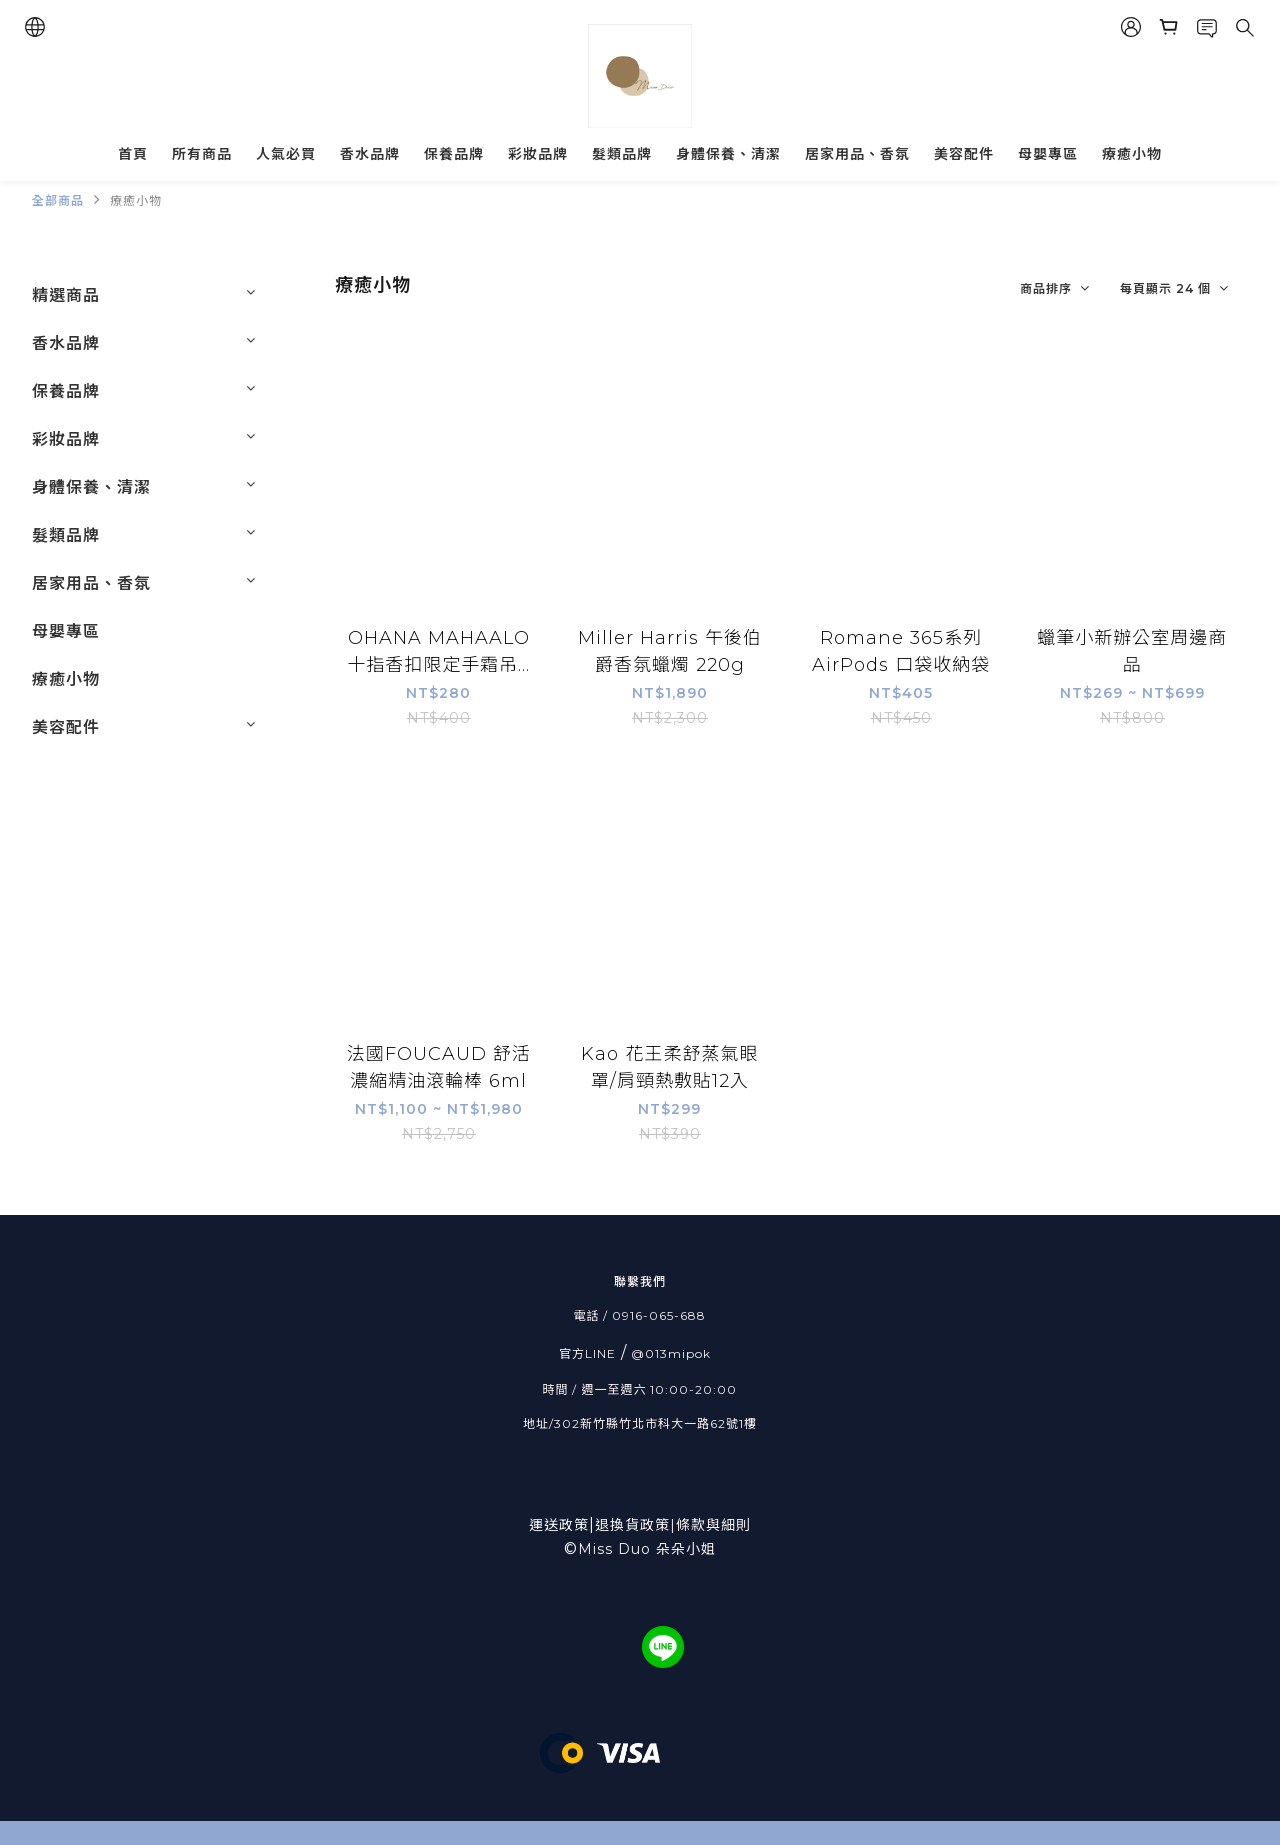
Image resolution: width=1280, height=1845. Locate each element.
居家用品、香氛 (857, 154)
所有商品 (202, 154)
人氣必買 (286, 154)
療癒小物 (1132, 154)
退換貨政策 (632, 1525)
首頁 (133, 154)
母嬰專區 (1048, 154)
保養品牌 (454, 154)
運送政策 (562, 1525)
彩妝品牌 (538, 154)
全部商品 (58, 200)
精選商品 (66, 295)
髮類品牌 (622, 154)
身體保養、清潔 (728, 154)
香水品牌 (370, 154)
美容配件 (964, 154)
